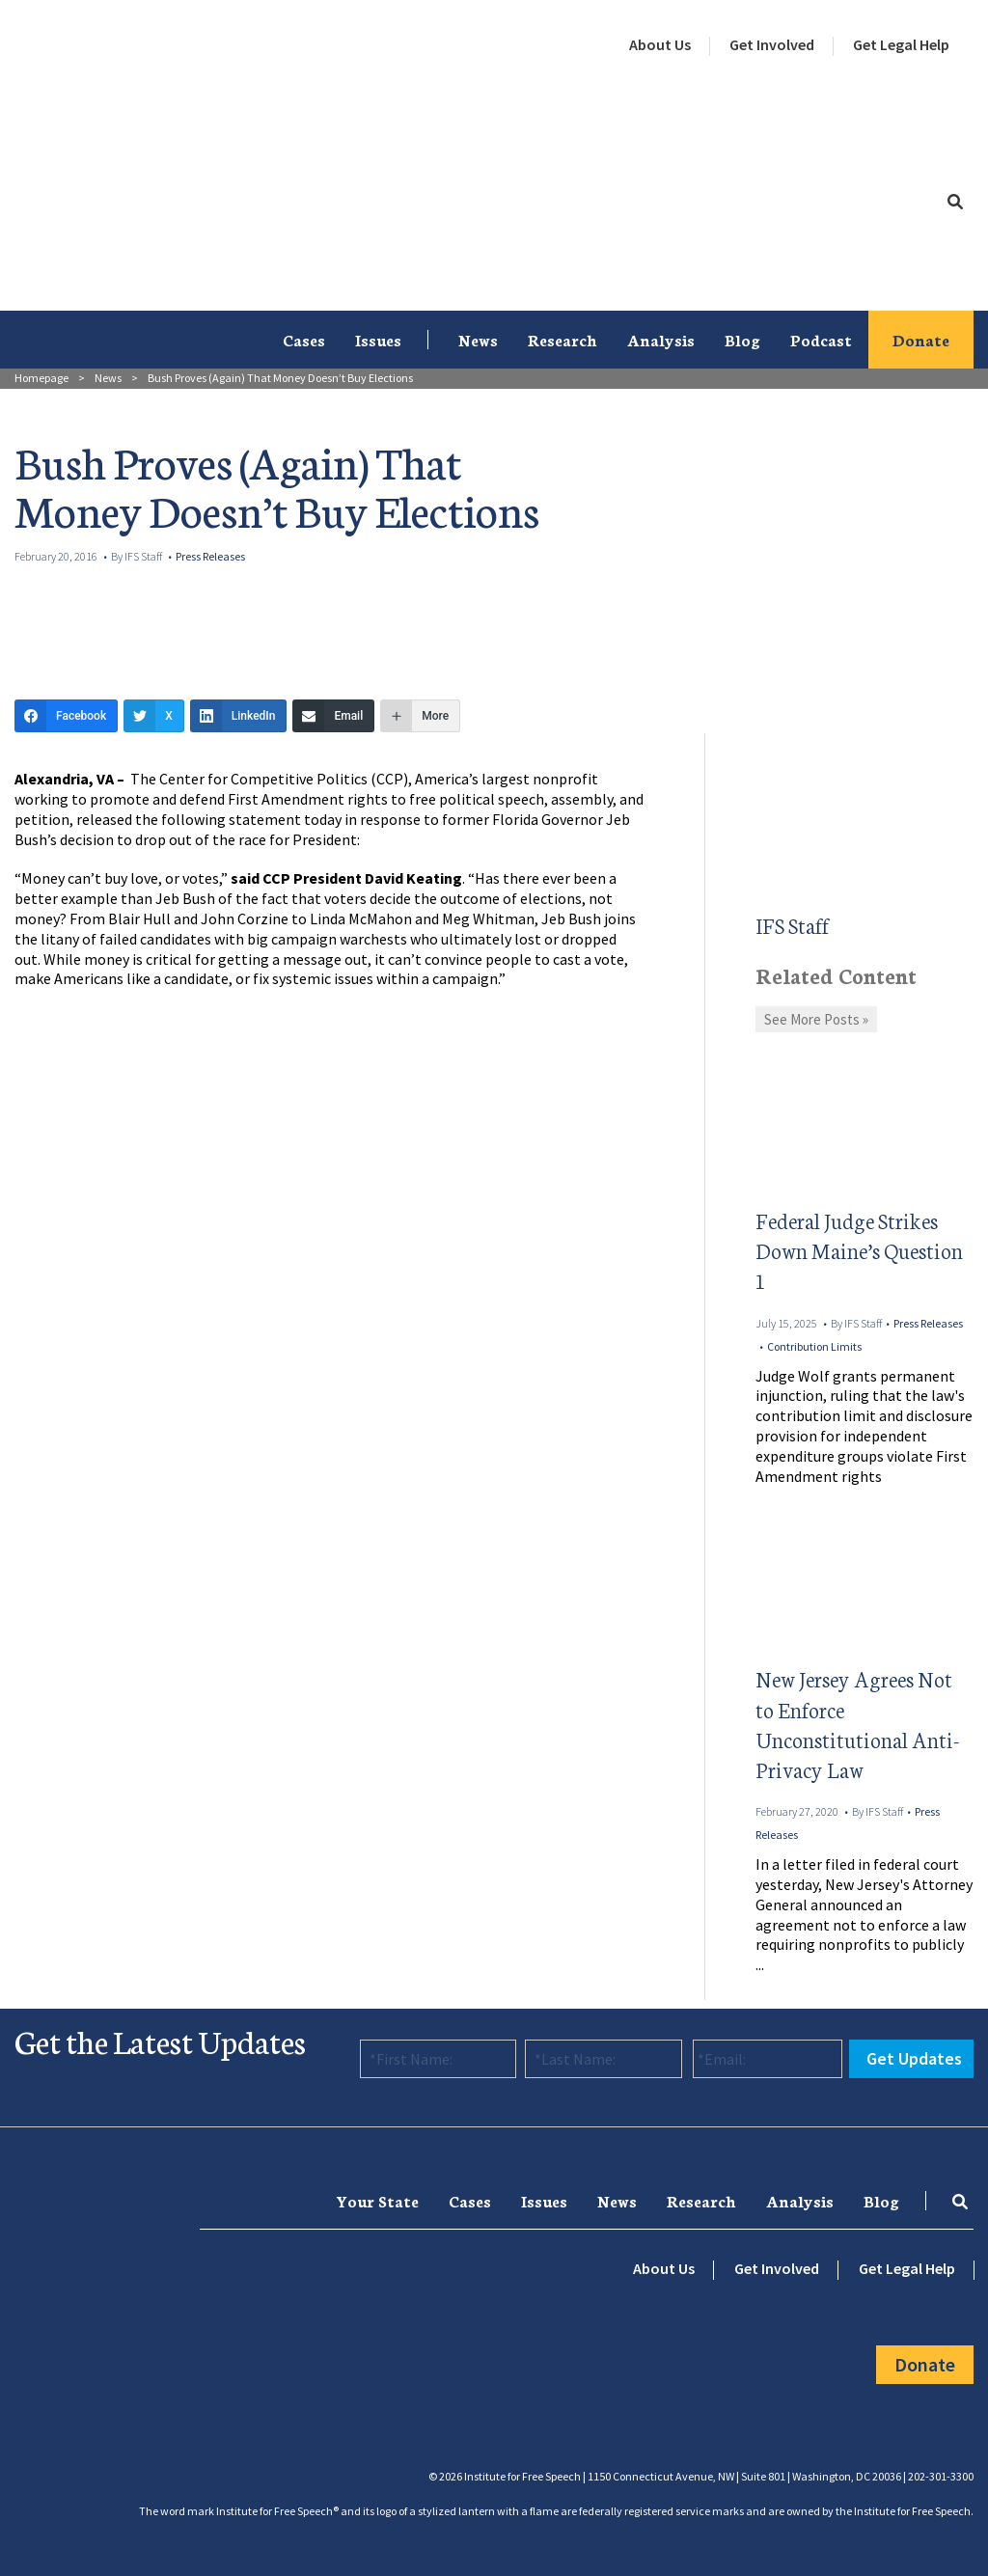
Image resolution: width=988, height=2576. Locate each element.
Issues (378, 339)
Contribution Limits (814, 1346)
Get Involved (771, 44)
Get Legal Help (901, 44)
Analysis (661, 339)
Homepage (41, 377)
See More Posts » (816, 1019)
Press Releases (210, 556)
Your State (377, 2200)
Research (562, 339)
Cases (304, 339)
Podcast (821, 339)
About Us (660, 44)
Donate (920, 339)
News (478, 339)
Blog (742, 339)
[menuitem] (660, 45)
